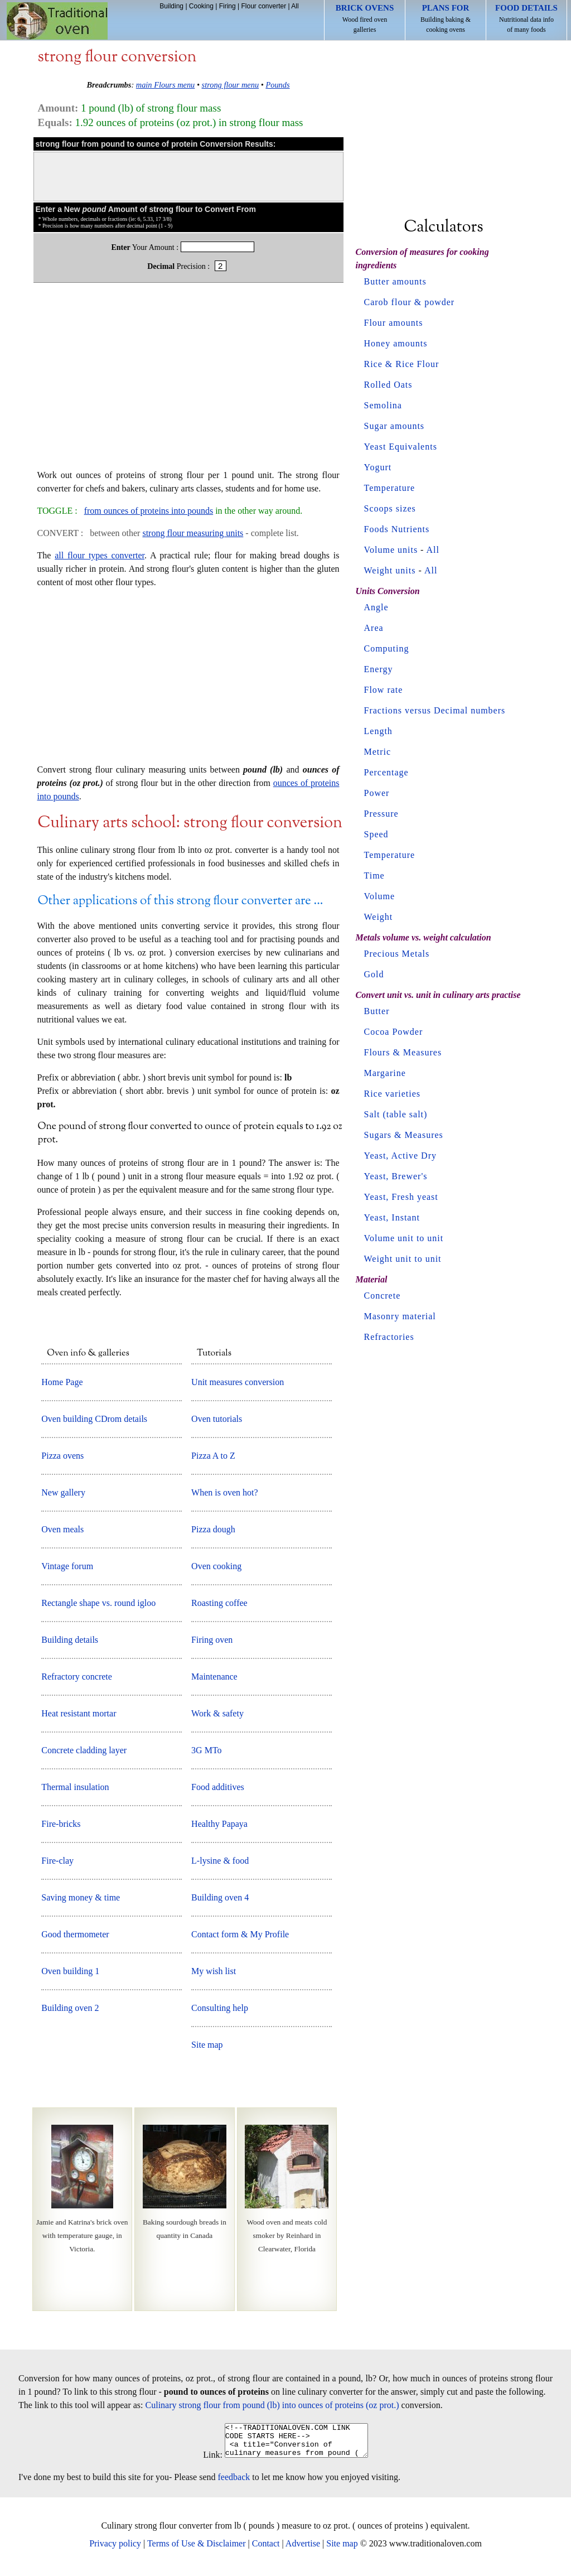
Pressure (381, 813)
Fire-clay (57, 1860)
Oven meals (62, 1529)
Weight (378, 917)
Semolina (383, 405)
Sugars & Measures (403, 1135)
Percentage (386, 772)
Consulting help (219, 2008)
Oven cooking (216, 1566)
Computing (386, 648)
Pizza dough (213, 1529)
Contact (266, 2550)
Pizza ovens (62, 1455)
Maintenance (214, 1676)
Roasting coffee (219, 1603)
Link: (204, 2461)
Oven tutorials (216, 1419)
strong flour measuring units (192, 533)
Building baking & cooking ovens (445, 18)
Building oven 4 (220, 1897)
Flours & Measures (403, 1052)
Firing (227, 6)
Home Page (62, 1382)
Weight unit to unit (403, 1258)
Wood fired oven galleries (365, 18)
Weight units (390, 570)
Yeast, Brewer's (396, 1176)
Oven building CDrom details (94, 1419)
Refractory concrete (76, 1676)
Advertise (303, 2550)
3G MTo (206, 1750)
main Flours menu (165, 84)
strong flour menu (230, 84)
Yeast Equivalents (400, 446)
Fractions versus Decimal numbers (435, 710)
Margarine (385, 1073)
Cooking (201, 6)
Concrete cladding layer (84, 1750)
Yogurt (378, 467)
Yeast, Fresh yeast (401, 1197)
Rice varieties (392, 1093)
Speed (376, 834)
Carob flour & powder (409, 302)
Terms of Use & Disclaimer (196, 2550)
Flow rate (383, 689)
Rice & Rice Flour (401, 364)
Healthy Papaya (219, 1824)
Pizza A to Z (213, 1455)
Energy (378, 669)
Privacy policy (115, 2550)
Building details (69, 1639)
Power (377, 793)
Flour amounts (393, 322)
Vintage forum (67, 1566)
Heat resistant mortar (78, 1713)
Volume (379, 896)
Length (378, 731)
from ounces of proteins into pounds (149, 510)
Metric (377, 751)
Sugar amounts (394, 426)
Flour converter (263, 6)
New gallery (63, 1492)
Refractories (389, 1337)
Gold (374, 974)
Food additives (217, 1787)
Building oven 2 (70, 2008)
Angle (376, 607)
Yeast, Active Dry (400, 1155)
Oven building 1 (70, 1971)
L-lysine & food (220, 1860)
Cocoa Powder (393, 1031)
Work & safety (217, 1713)
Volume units (391, 549)
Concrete (382, 1295)
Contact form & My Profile (240, 1934)
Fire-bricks (60, 1824)
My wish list (213, 1971)
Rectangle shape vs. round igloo (98, 1603)
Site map (206, 2044)
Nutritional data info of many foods (526, 18)
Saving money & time (80, 1897)
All (294, 6)
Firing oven (212, 1639)
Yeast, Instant (392, 1217)
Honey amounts (396, 343)
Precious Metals (397, 953)
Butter (377, 1011)
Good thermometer (75, 1934)
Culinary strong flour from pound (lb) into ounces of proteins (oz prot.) (272, 2405)
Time (374, 875)
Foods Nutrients (397, 529)
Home (57, 21)
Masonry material (400, 1316)
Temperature (389, 488)
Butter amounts (395, 281)
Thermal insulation (75, 1787)
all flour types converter (99, 555)
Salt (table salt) (396, 1114)
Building (171, 6)
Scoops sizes (390, 508)
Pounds (277, 84)
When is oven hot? (224, 1492)
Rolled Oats (388, 384)
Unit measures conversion (237, 1382)
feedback (234, 2483)
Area (374, 628)
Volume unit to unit (404, 1238)
